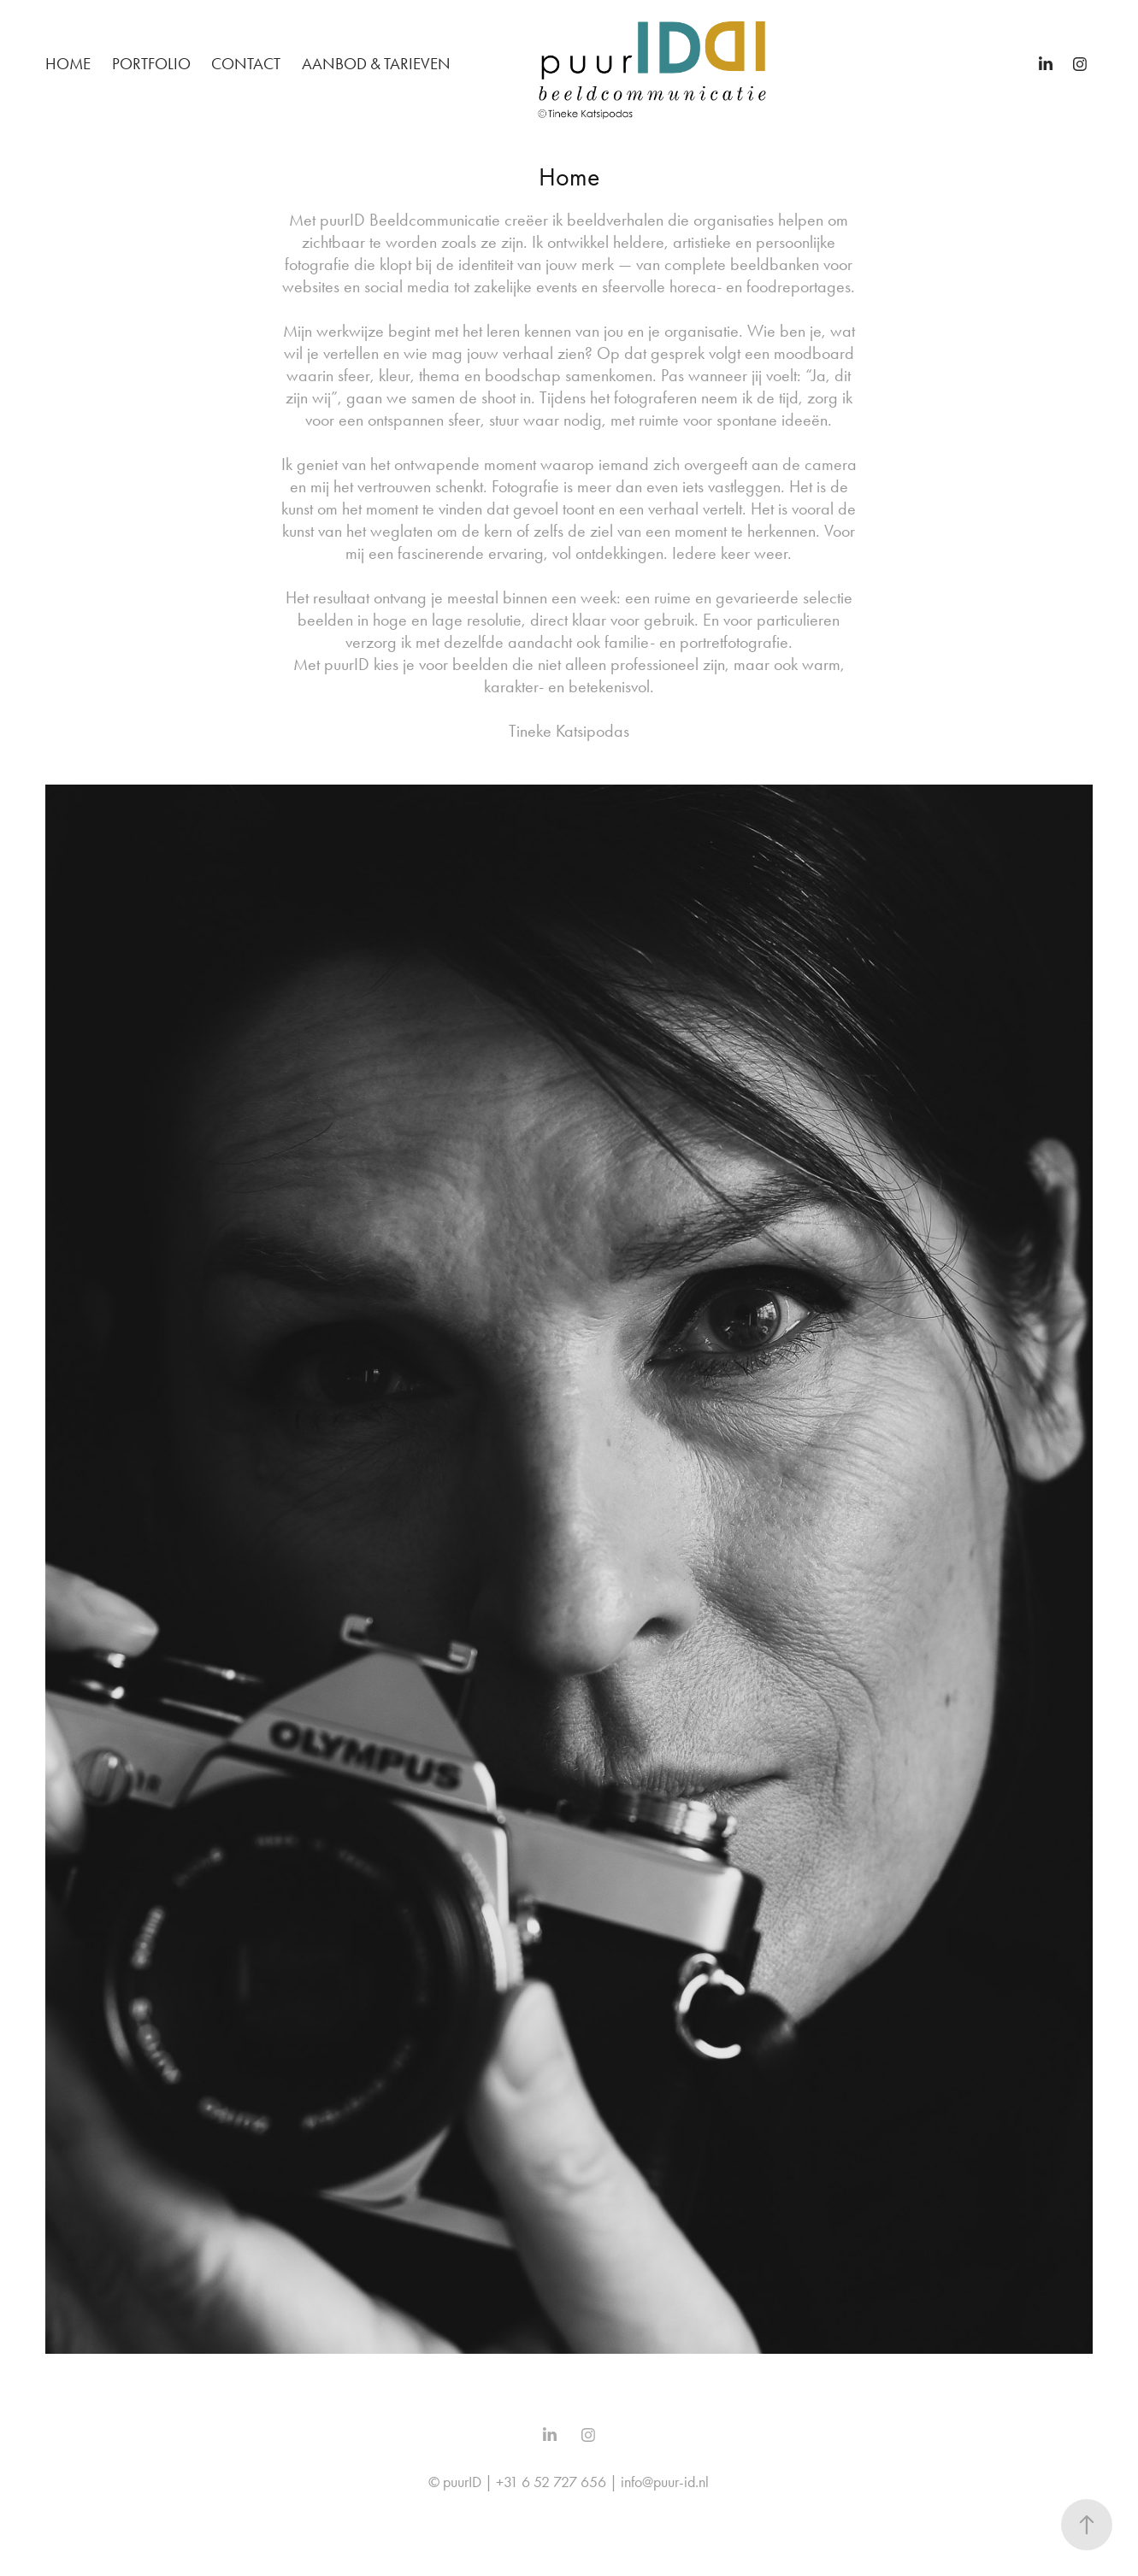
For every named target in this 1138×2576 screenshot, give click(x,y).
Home (68, 64)
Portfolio (151, 64)
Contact (245, 64)
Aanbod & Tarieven (376, 64)
